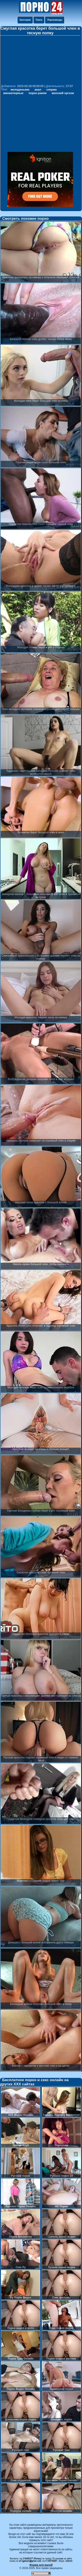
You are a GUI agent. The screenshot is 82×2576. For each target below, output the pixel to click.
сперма (51, 89)
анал (38, 89)
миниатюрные (13, 93)
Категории (25, 20)
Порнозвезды (54, 20)
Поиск (39, 20)
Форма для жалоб (41, 2565)
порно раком (38, 93)
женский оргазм (63, 93)
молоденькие (19, 89)
